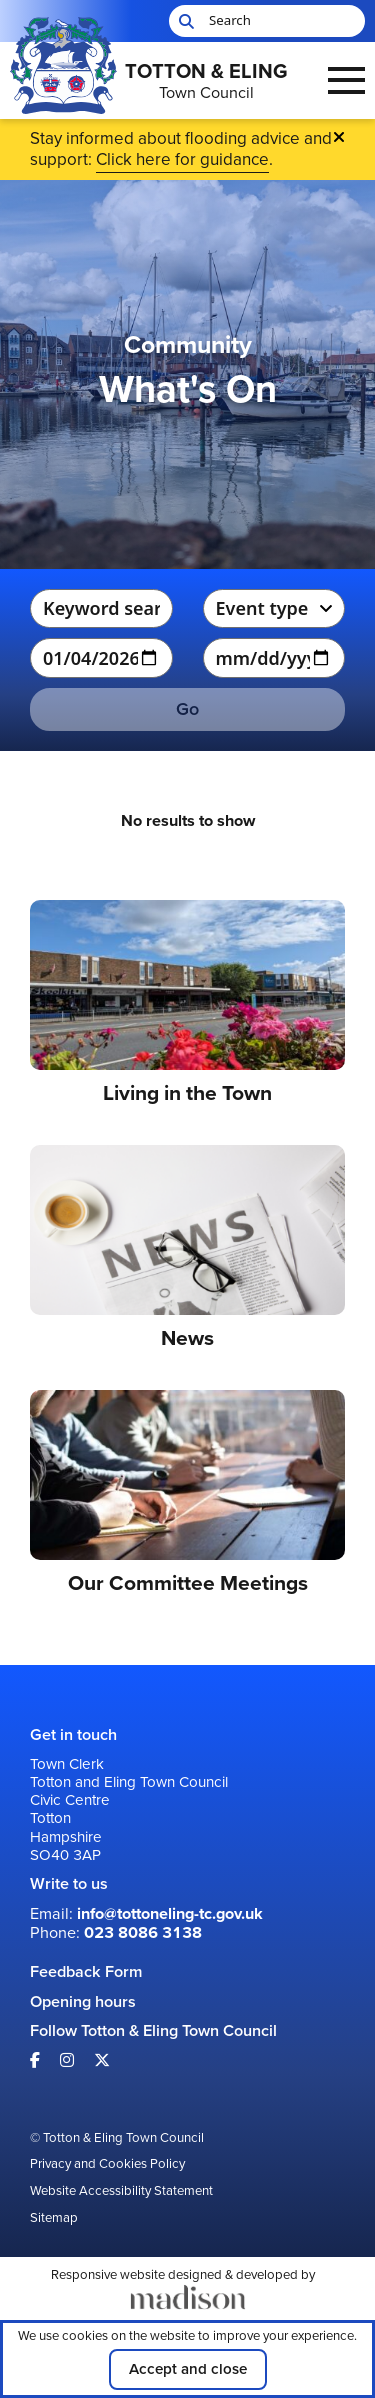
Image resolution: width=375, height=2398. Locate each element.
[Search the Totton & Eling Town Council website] (267, 21)
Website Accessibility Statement (121, 2191)
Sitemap (54, 2218)
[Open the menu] (346, 80)
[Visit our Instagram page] (67, 2060)
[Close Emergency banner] (339, 137)
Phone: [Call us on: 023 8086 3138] (116, 1933)
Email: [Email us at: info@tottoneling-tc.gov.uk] (146, 1913)
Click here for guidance (182, 159)
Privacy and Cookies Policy (107, 2164)
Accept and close (188, 2369)
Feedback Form (86, 1971)
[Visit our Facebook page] (35, 2060)
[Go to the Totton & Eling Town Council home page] (153, 81)
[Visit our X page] (102, 2060)
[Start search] (184, 21)
